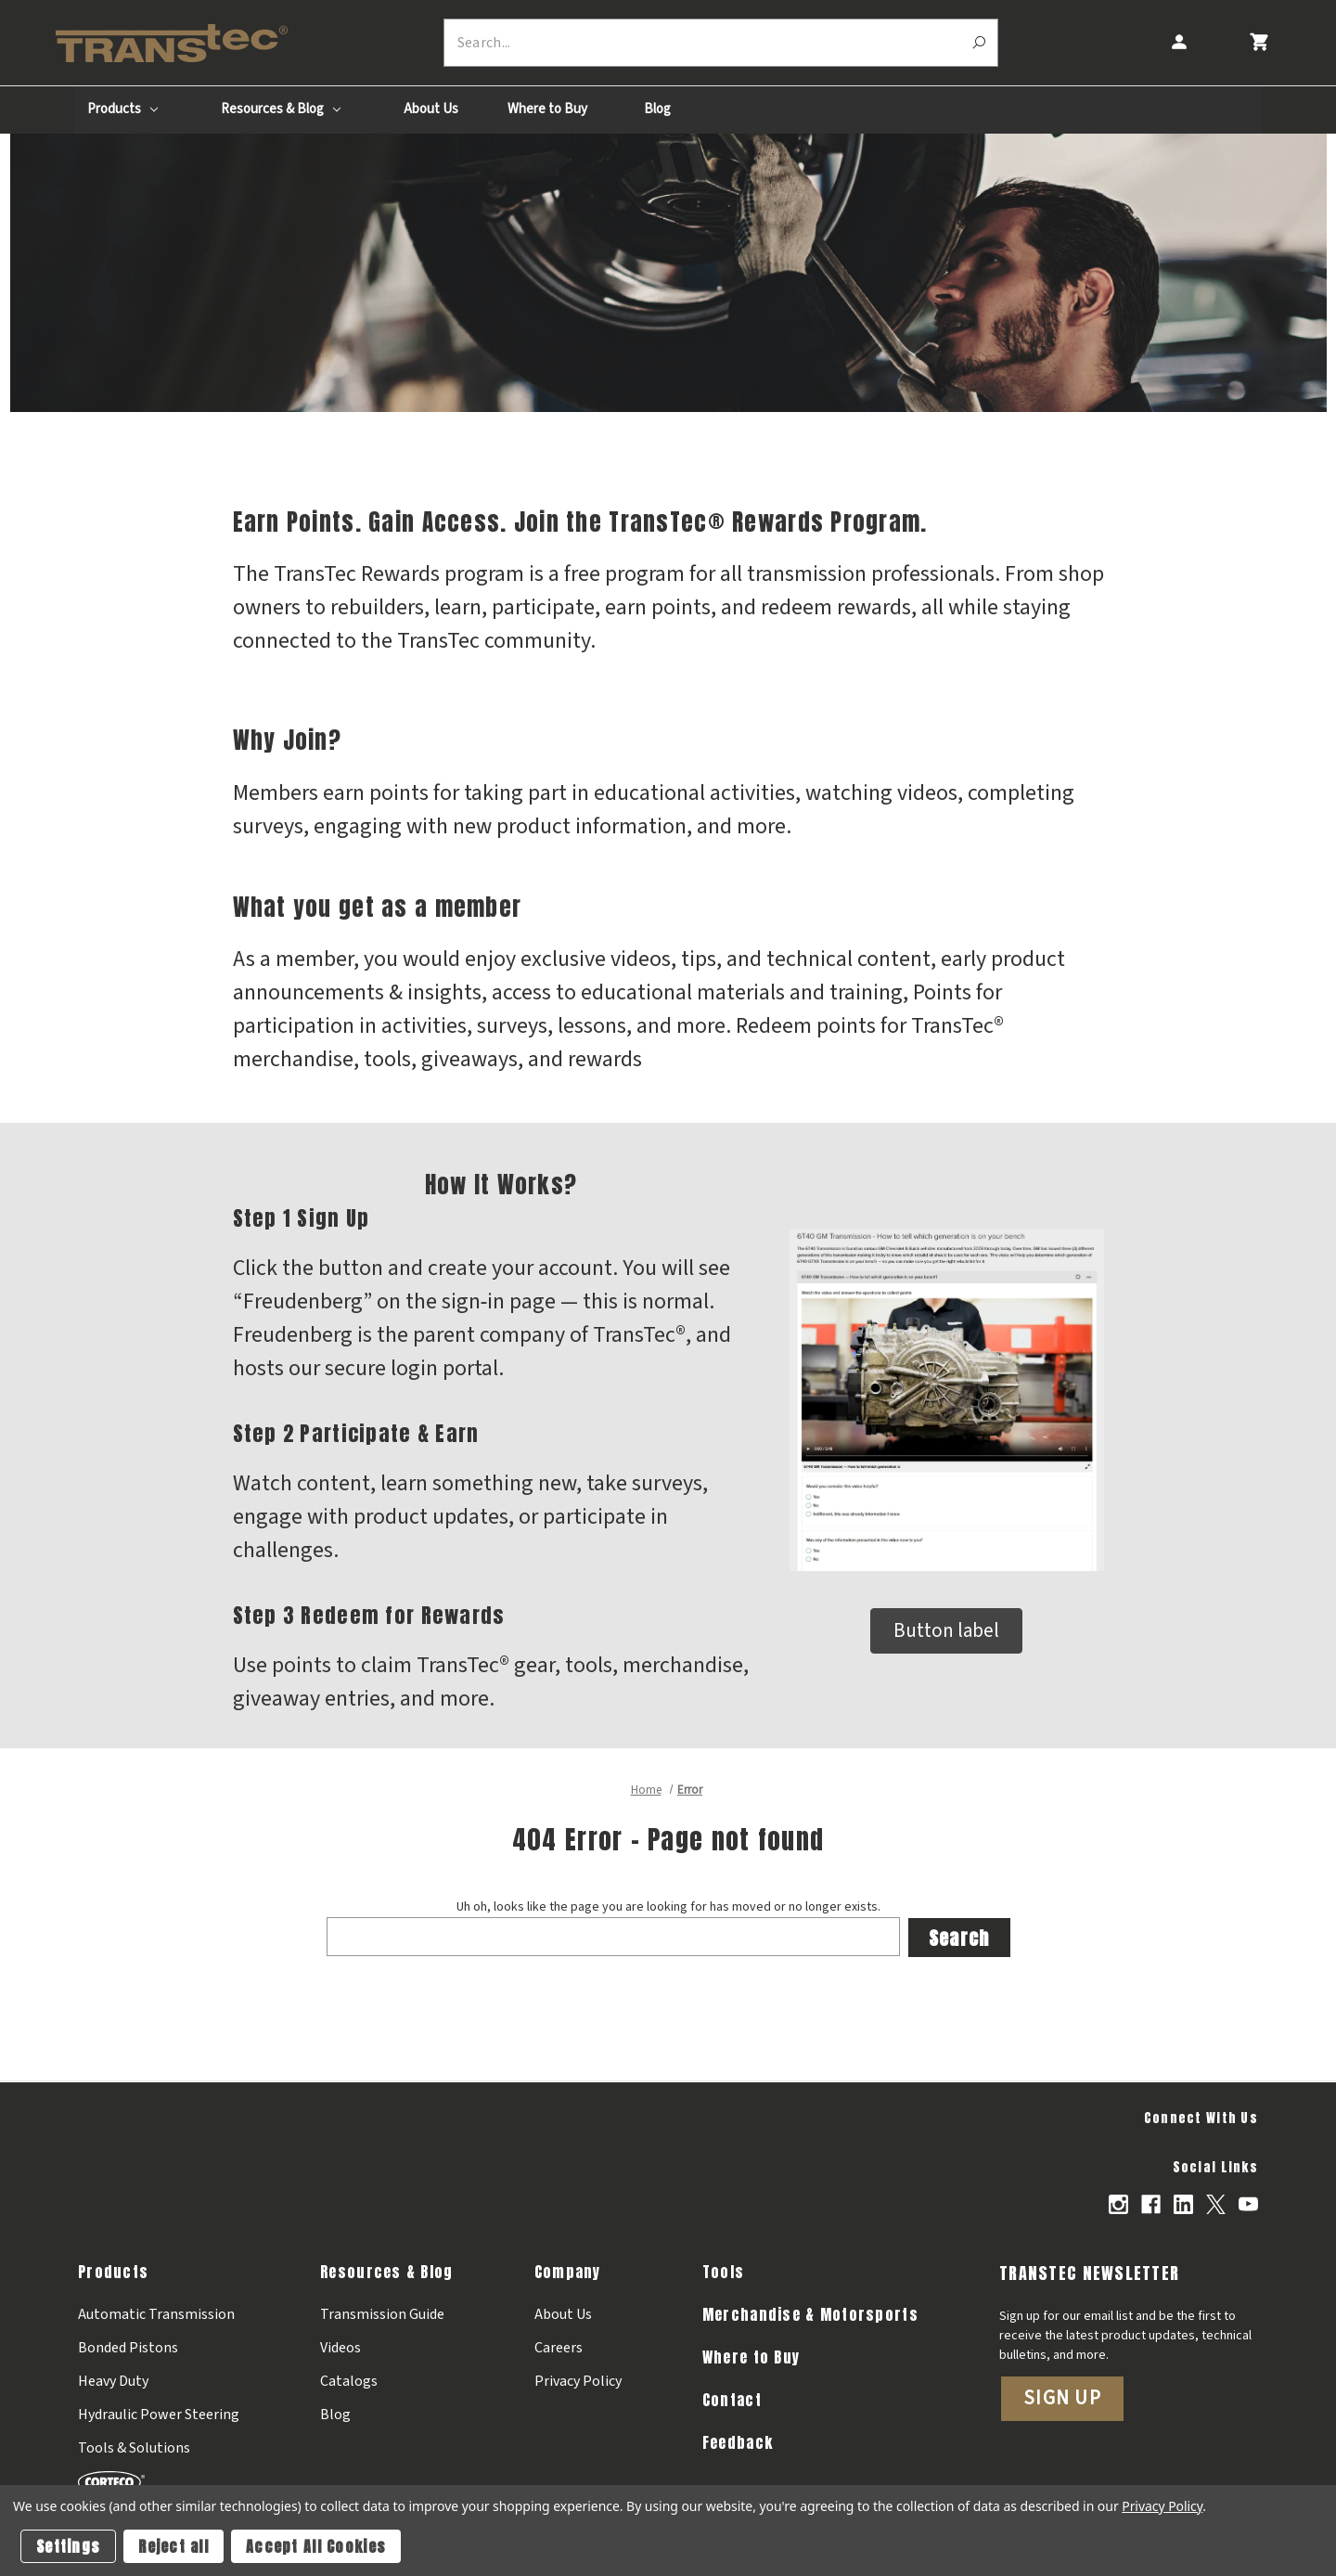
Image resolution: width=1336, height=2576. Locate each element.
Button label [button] (946, 1630)
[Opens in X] (1216, 2203)
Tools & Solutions (134, 2446)
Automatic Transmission (156, 2312)
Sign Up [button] (1062, 2396)
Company (567, 2270)
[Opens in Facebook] (1151, 2203)
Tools (723, 2270)
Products (122, 109)
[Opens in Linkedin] (1183, 2203)
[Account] (1178, 42)
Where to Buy (547, 109)
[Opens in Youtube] (1248, 2203)
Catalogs (349, 2379)
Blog (657, 109)
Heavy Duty (113, 2379)
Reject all (173, 2546)
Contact (732, 2398)
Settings (68, 2546)
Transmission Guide (382, 2312)
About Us (431, 109)
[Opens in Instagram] (1118, 2203)
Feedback (737, 2440)
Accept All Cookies (316, 2546)
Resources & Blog (280, 109)
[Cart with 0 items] (1258, 42)
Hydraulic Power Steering (158, 2412)
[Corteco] (158, 2480)
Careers (558, 2346)
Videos (340, 2346)
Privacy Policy (578, 2379)
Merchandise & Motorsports (810, 2312)
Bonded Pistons (128, 2346)
